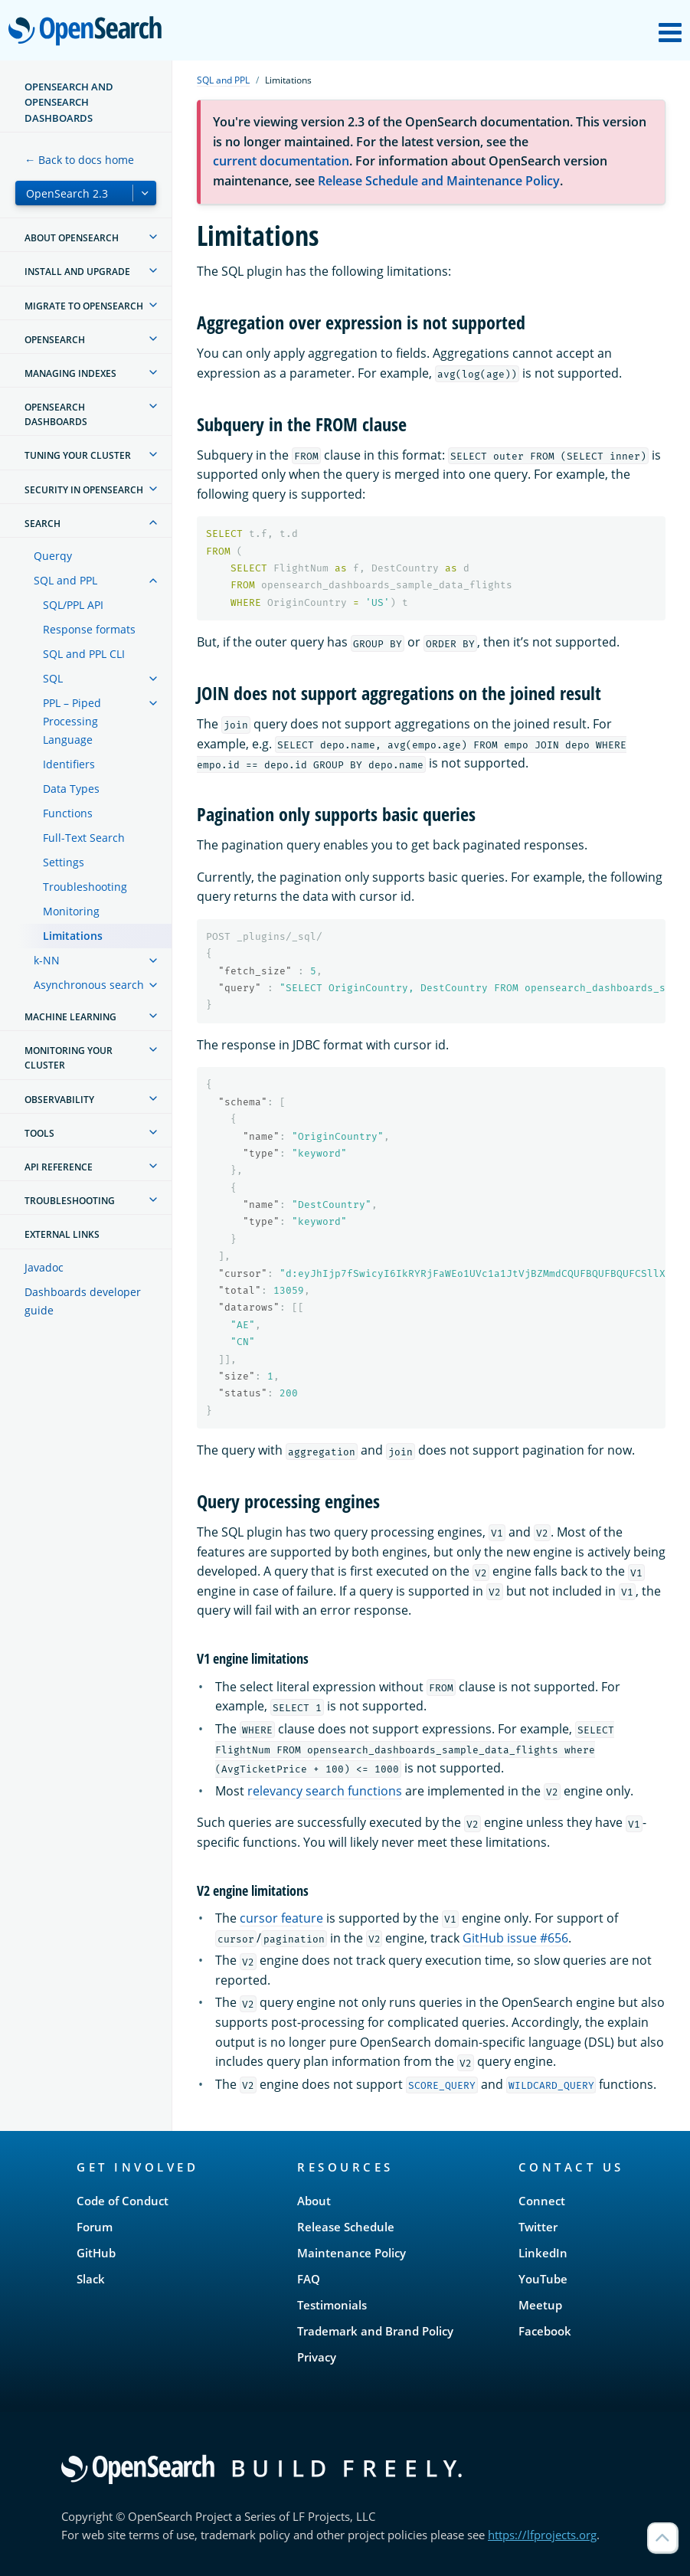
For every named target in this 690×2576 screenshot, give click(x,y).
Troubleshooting (85, 886)
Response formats (89, 629)
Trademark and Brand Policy (375, 2331)
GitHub (96, 2252)
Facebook (544, 2331)
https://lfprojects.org (542, 2534)
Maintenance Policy (351, 2252)
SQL (53, 678)
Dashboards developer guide (83, 1301)
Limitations (73, 935)
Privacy (316, 2357)
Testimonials (332, 2305)
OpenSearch (89, 32)
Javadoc (44, 1267)
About (314, 2200)
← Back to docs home (79, 159)
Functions (68, 813)
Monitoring (71, 911)
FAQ (308, 2278)
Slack (91, 2278)
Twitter (538, 2226)
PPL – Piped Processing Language (72, 721)
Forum (95, 2226)
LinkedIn (542, 2252)
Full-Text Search (84, 837)
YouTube (542, 2278)
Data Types (71, 788)
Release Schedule (345, 2226)
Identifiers (69, 764)
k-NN (47, 960)
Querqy (53, 555)
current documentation (281, 160)
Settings (63, 862)
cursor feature (281, 1918)
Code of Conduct (122, 2200)
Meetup (540, 2305)
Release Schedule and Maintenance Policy (439, 180)
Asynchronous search (89, 984)
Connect (541, 2200)
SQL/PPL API (73, 604)
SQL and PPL (65, 580)
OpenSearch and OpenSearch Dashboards (69, 102)
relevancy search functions (324, 1790)
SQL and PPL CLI (84, 653)
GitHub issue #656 (515, 1938)
